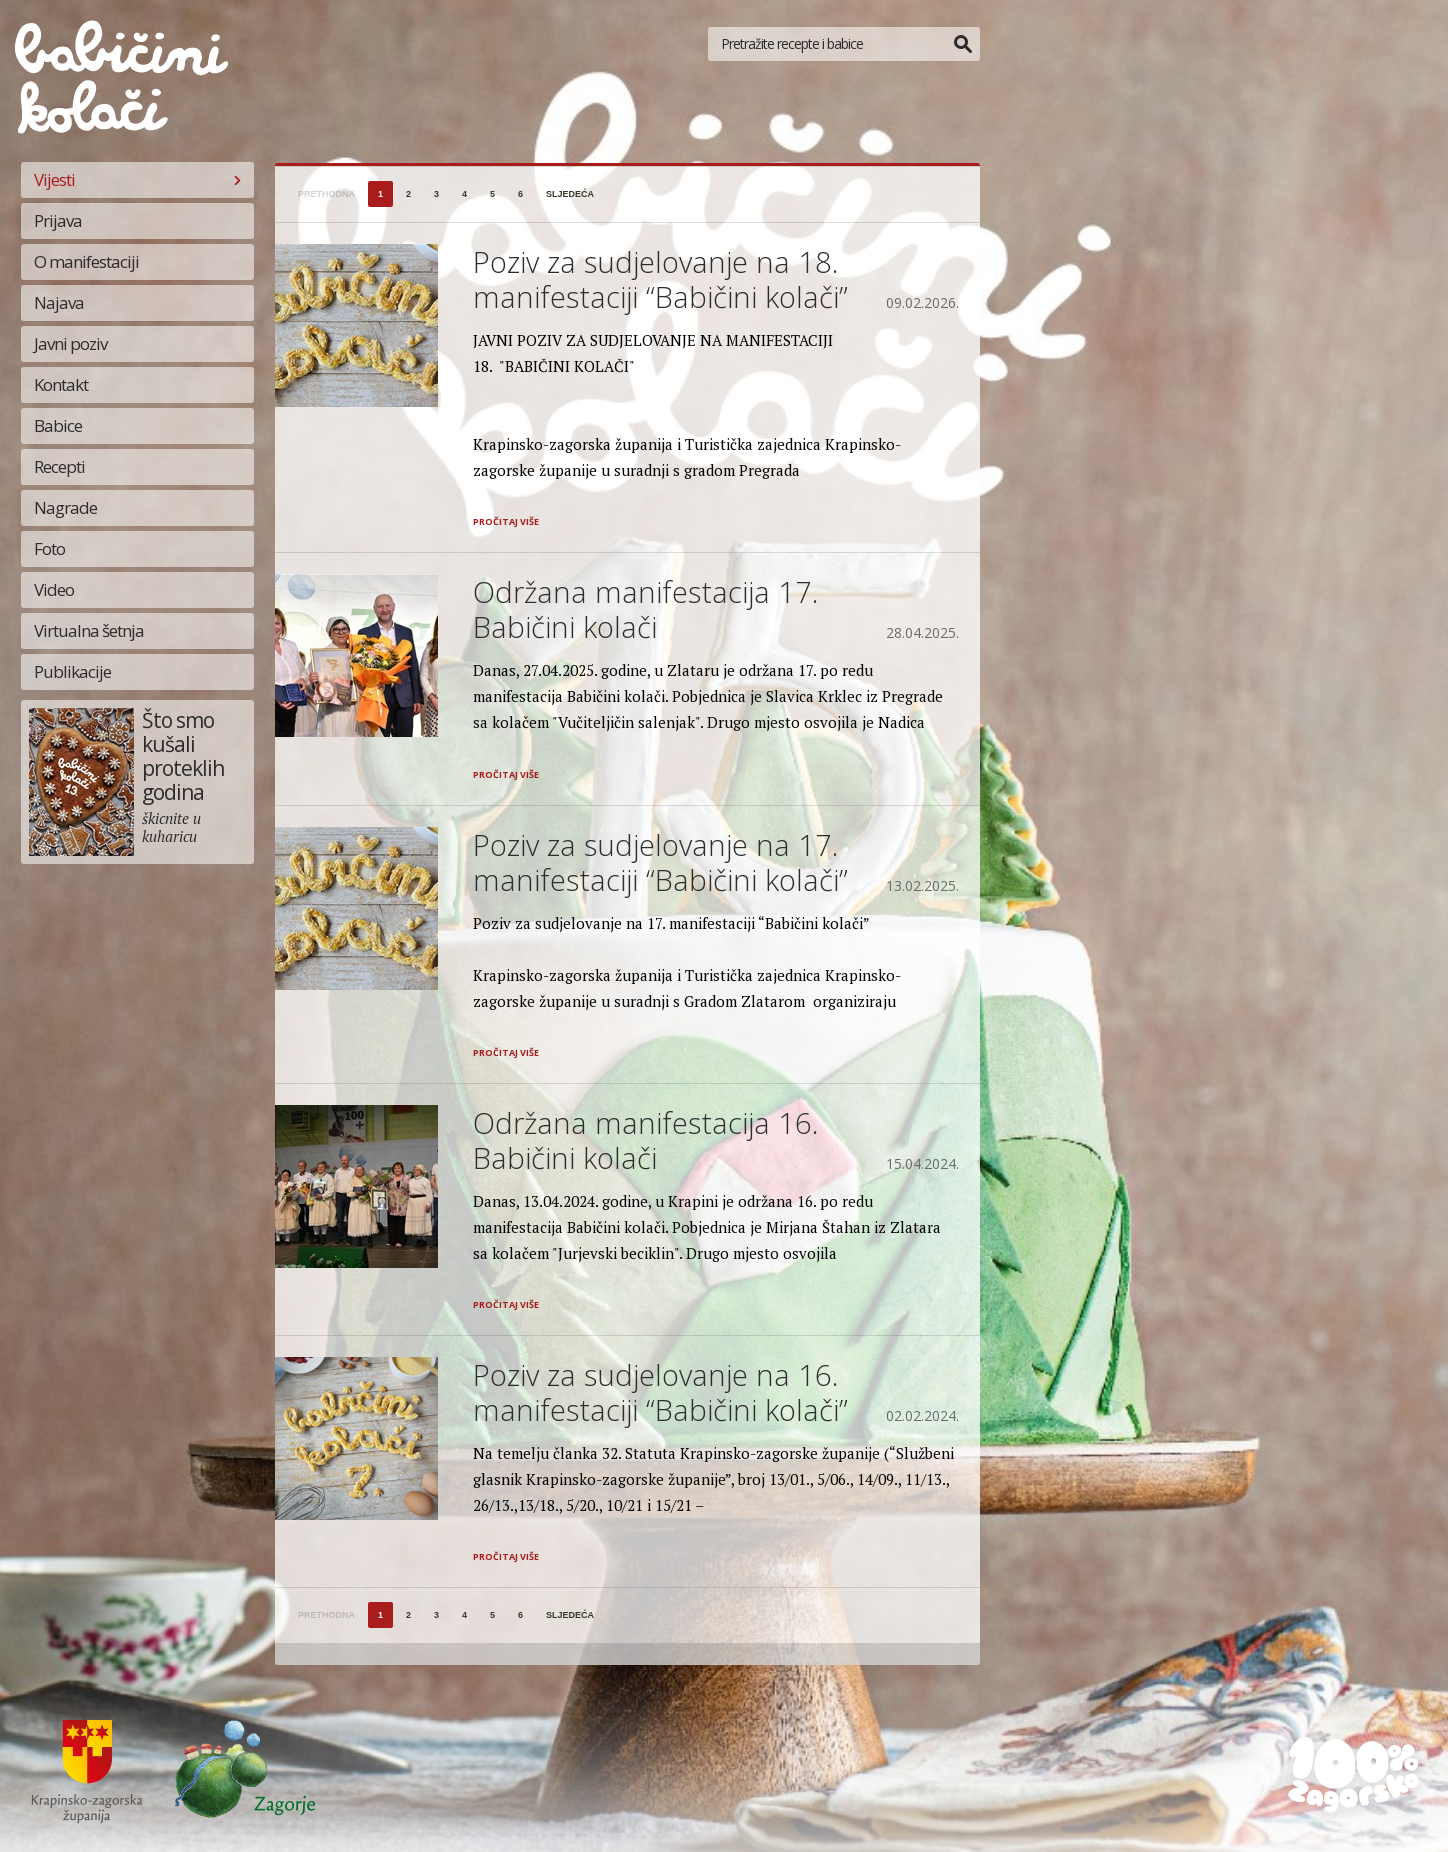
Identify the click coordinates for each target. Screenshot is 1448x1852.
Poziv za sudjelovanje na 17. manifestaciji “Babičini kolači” (660, 862)
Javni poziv (70, 343)
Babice (58, 425)
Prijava (58, 220)
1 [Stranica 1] (380, 194)
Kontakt (61, 384)
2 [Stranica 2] (408, 194)
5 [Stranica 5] (492, 194)
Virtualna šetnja (89, 630)
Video (54, 589)
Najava (59, 302)
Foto (49, 548)
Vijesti (54, 179)
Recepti (59, 466)
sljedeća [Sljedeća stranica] (570, 194)
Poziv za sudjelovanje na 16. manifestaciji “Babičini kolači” (660, 1392)
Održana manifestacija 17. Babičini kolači (645, 609)
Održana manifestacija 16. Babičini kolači (645, 1140)
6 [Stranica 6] (520, 194)
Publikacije (72, 671)
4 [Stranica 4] (464, 194)
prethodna (326, 194)
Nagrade (65, 507)
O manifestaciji (86, 261)
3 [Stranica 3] (436, 194)
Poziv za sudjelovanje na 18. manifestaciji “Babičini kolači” (660, 279)
